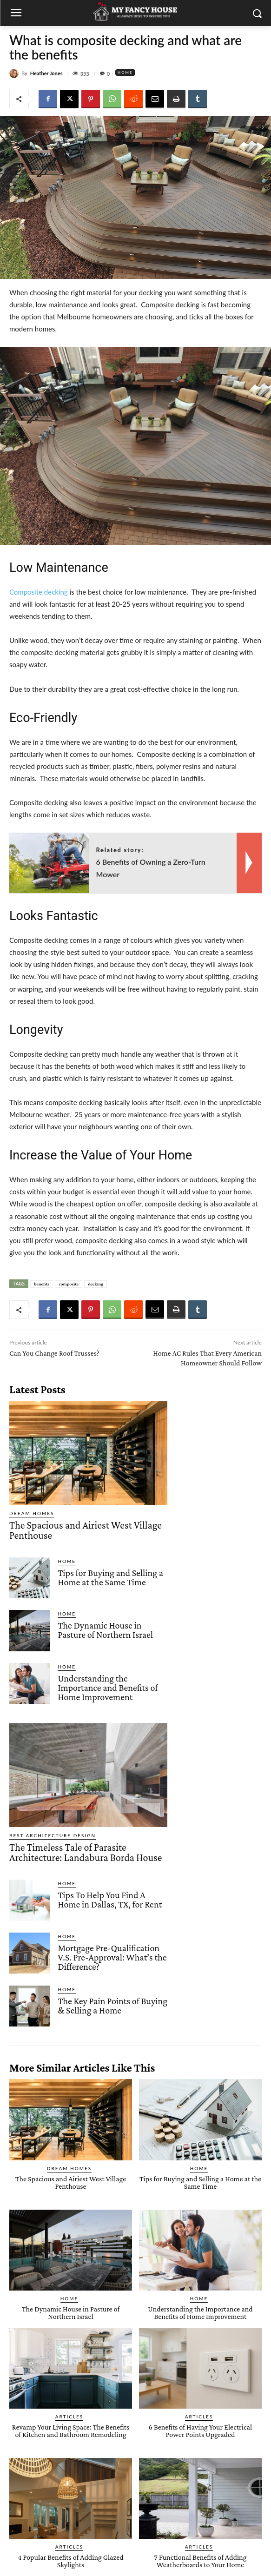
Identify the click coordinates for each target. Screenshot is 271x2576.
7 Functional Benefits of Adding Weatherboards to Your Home (200, 2561)
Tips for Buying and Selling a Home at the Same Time (110, 1577)
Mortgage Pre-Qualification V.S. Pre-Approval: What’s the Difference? (112, 1957)
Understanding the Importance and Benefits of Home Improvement (108, 1687)
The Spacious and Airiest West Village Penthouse (85, 1530)
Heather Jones (46, 73)
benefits (41, 1283)
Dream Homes (31, 1513)
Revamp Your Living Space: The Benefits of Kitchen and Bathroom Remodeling (70, 2430)
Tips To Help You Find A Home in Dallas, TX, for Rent (110, 1899)
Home (125, 72)
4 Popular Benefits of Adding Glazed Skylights (70, 2561)
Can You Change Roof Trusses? (54, 1353)
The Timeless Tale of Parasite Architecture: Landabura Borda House (85, 1852)
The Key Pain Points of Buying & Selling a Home (112, 2005)
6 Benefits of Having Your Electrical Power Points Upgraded (200, 2430)
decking (95, 1283)
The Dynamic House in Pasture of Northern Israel (105, 1630)
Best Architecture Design (52, 1835)
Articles (69, 2416)
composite (69, 1283)
